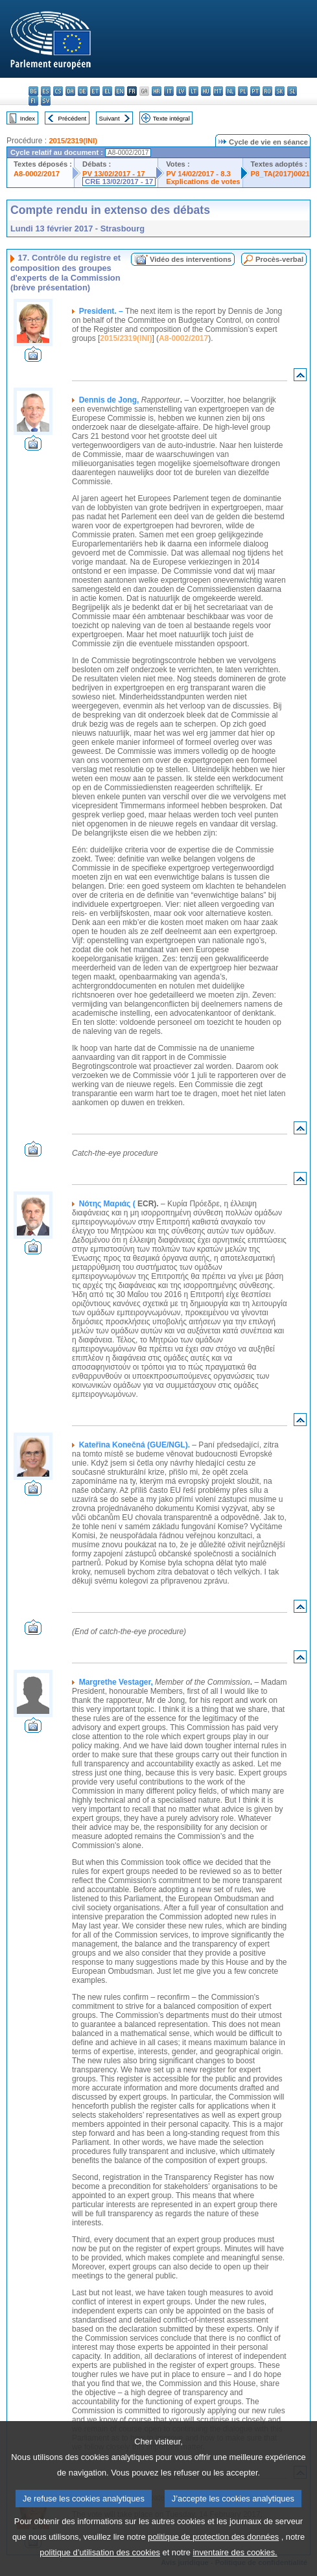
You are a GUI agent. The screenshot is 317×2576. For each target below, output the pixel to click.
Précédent (72, 118)
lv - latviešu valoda (181, 91)
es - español (46, 91)
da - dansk (70, 91)
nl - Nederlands (230, 91)
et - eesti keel (95, 91)
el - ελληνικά (107, 91)
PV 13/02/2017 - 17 (113, 174)
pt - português (255, 91)
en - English (119, 91)
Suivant (109, 118)
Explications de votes (203, 181)
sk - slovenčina (280, 91)
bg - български (33, 91)
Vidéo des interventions (190, 259)
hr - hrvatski (156, 91)
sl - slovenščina (292, 91)
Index (27, 118)
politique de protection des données (213, 2561)
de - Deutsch (83, 91)
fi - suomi (33, 101)
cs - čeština (58, 91)
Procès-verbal (279, 259)
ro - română (267, 91)
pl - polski (243, 91)
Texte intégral (171, 118)
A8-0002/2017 (37, 174)
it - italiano (169, 91)
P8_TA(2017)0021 (280, 174)
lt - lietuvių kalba (193, 91)
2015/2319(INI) (73, 141)
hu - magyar (206, 91)
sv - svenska (46, 101)
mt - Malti (218, 91)
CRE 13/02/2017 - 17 (119, 181)
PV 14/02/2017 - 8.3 (198, 174)
